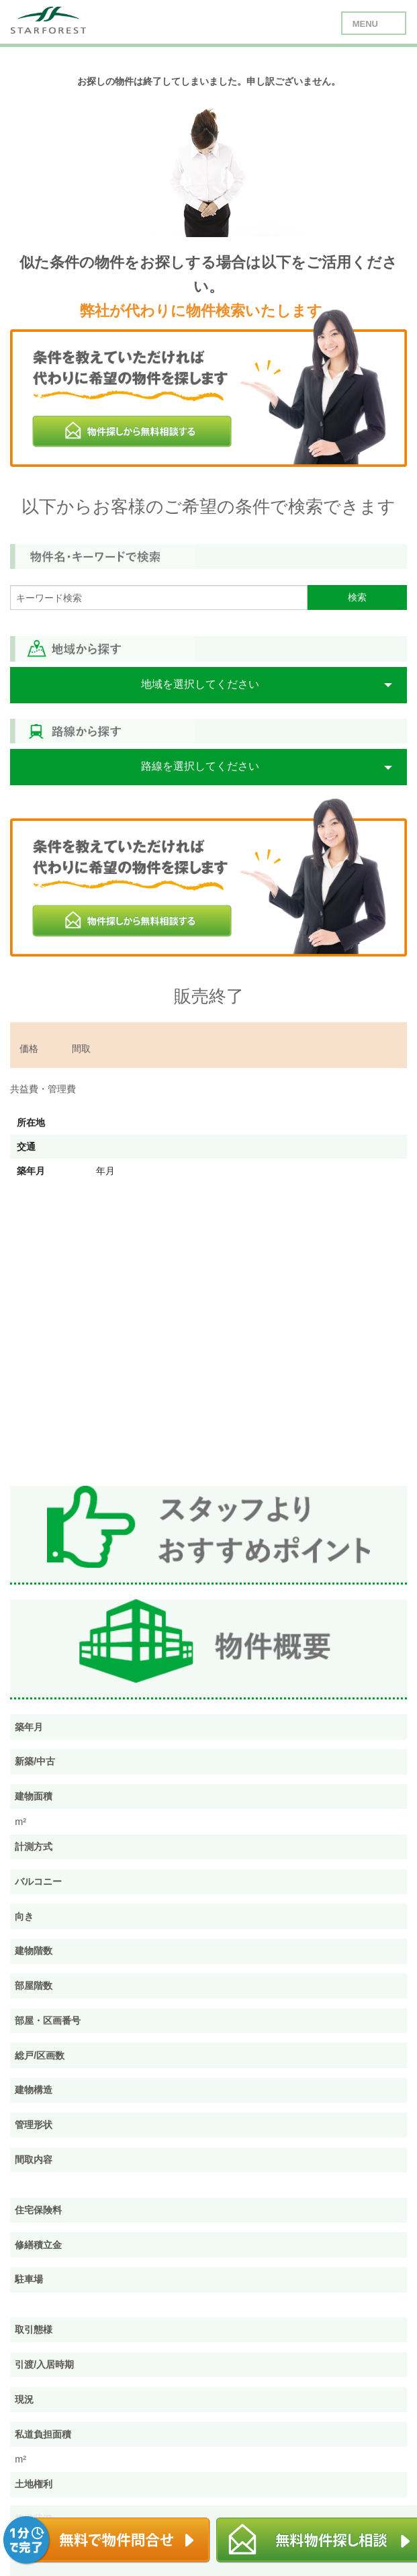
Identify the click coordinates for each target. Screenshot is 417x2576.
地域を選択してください (200, 684)
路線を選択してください (200, 766)
